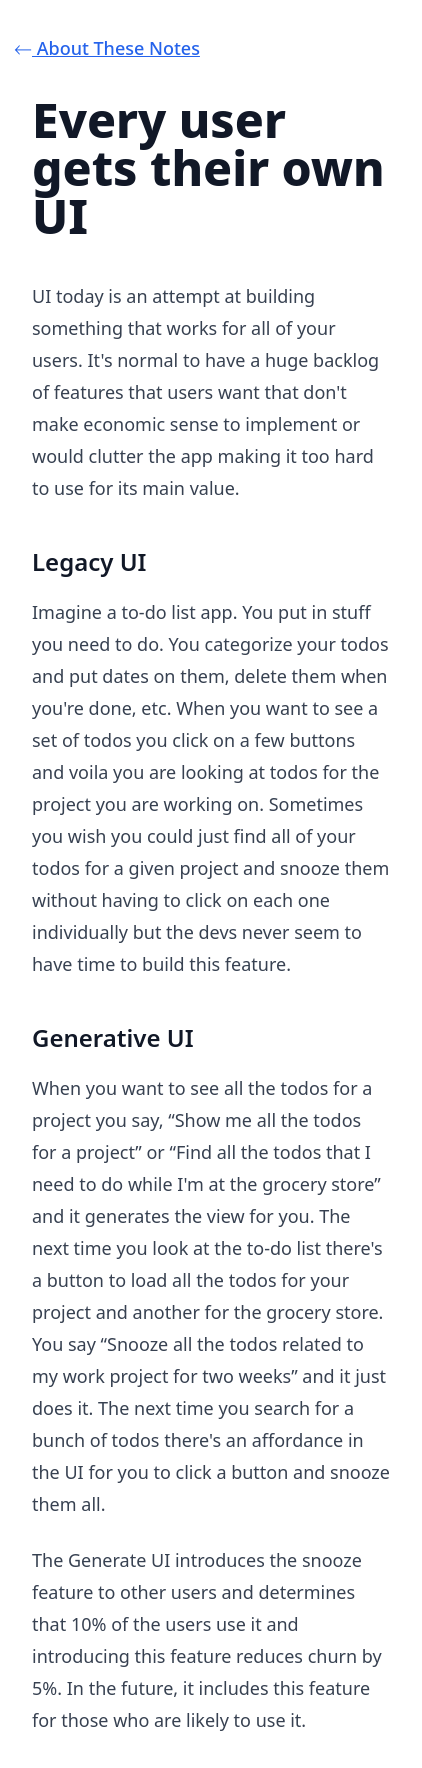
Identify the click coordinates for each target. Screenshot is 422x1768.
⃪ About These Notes (116, 48)
